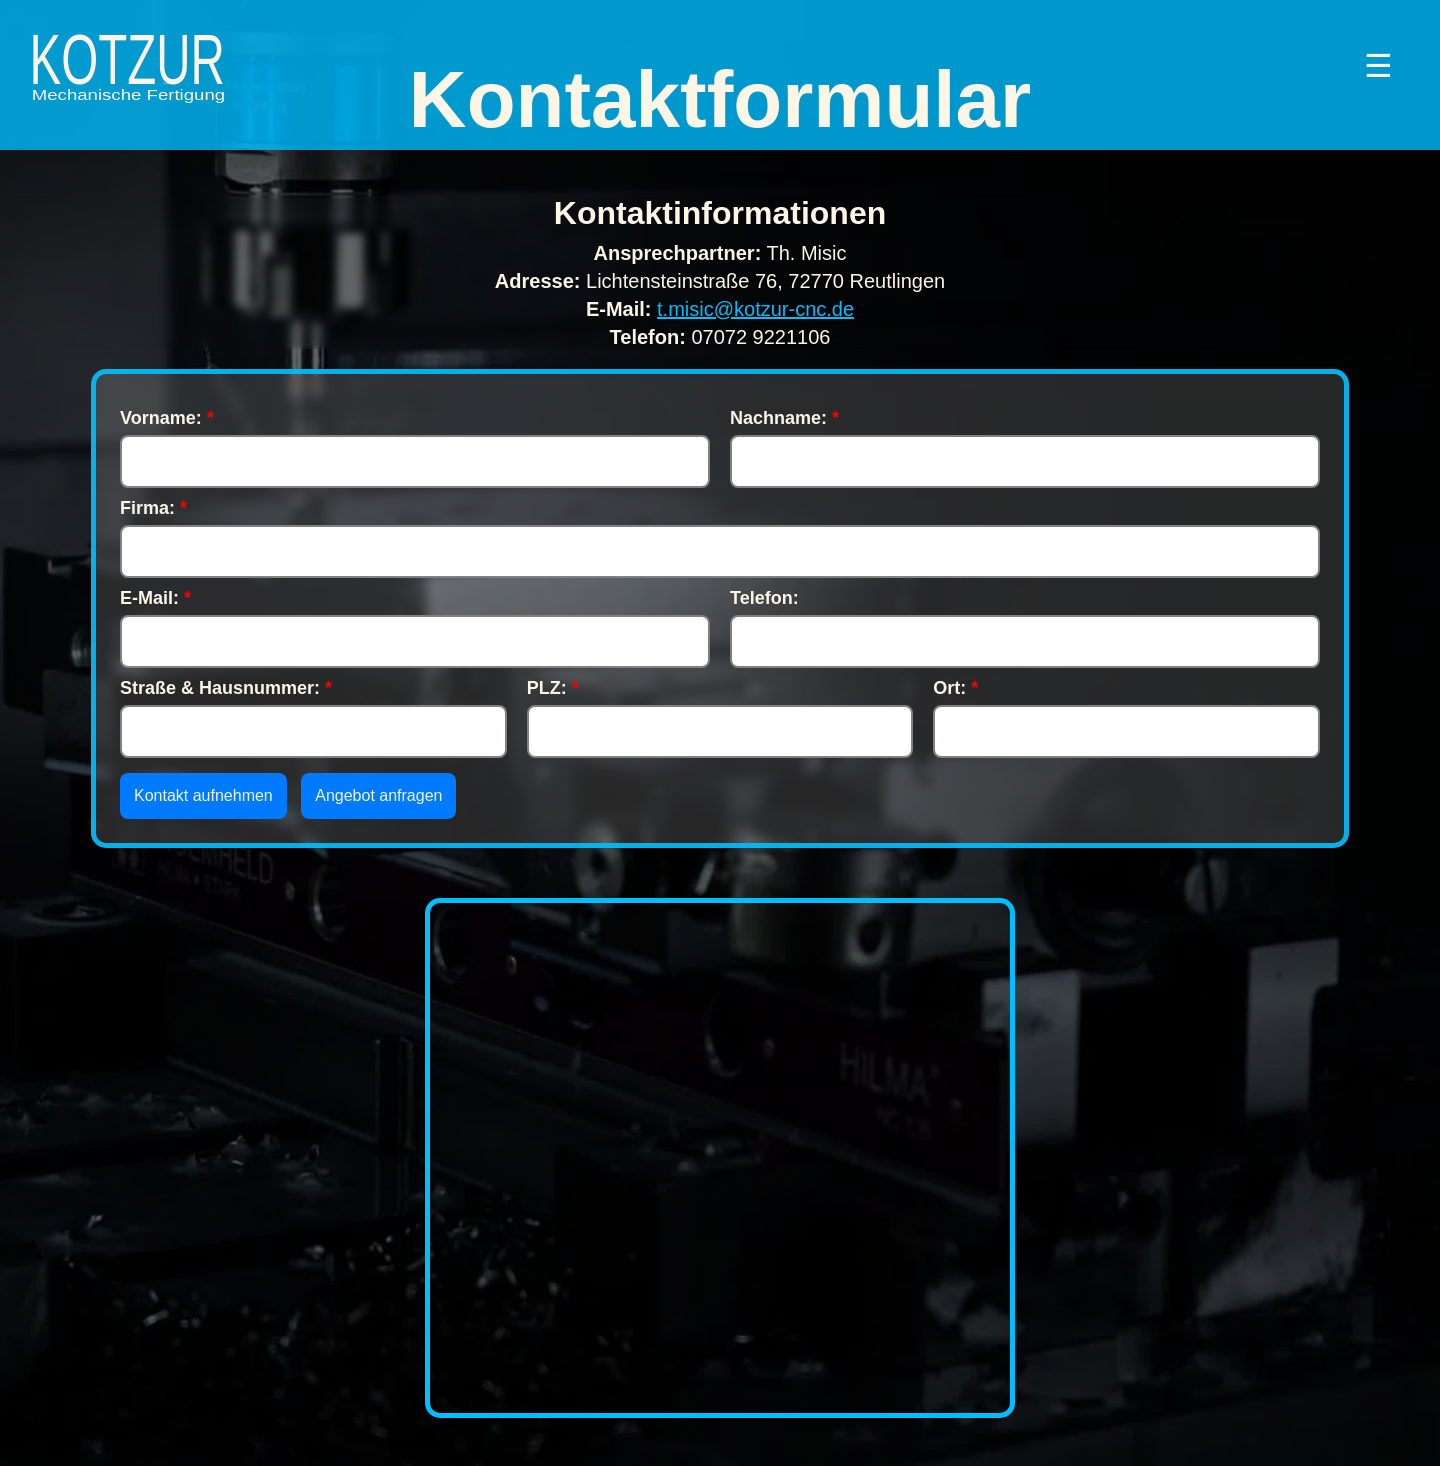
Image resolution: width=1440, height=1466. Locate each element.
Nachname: (784, 418)
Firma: (153, 508)
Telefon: (764, 598)
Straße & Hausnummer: (226, 688)
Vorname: (167, 418)
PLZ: (553, 688)
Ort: (955, 688)
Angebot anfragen (378, 795)
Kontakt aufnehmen (203, 795)
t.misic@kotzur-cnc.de (755, 309)
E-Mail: (155, 598)
